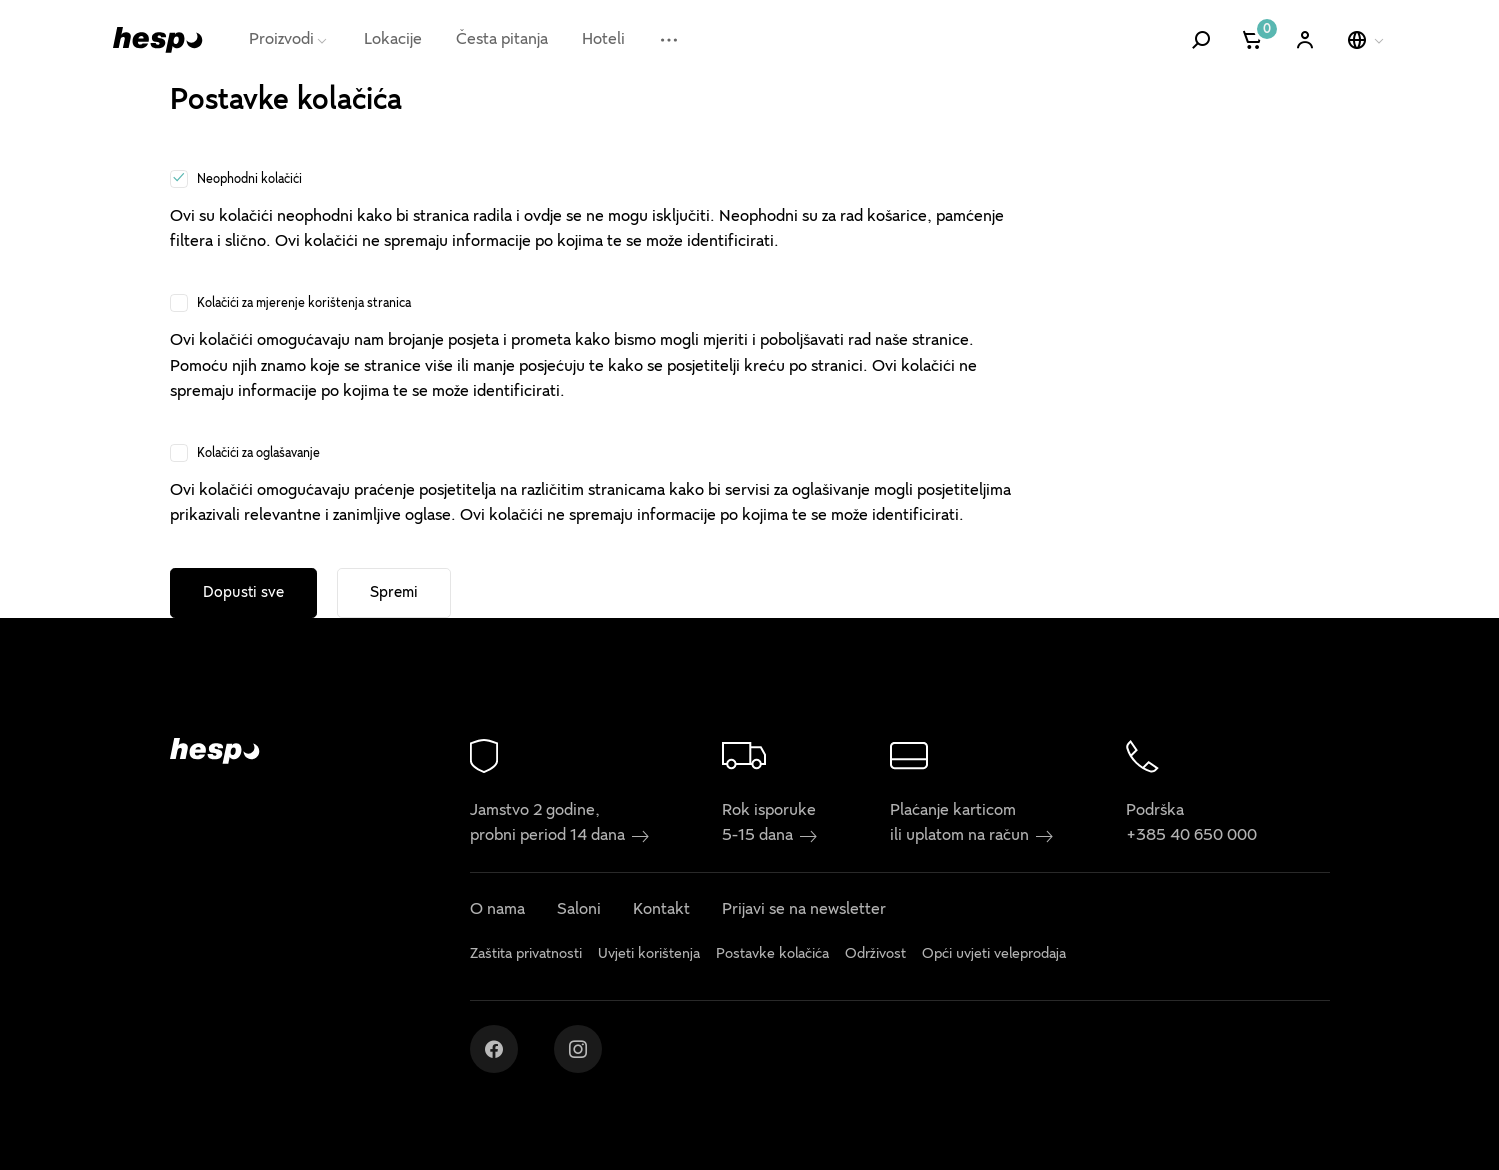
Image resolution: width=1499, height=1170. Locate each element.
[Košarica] (1253, 40)
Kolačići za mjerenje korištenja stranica (304, 303)
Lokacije (393, 39)
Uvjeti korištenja (649, 953)
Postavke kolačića (772, 953)
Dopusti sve (243, 592)
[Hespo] (158, 39)
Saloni (579, 910)
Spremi (394, 592)
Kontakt (661, 910)
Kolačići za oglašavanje (258, 453)
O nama (497, 910)
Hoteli (603, 39)
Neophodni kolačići (249, 179)
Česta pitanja (502, 39)
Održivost (875, 953)
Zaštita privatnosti (526, 953)
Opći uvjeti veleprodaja (994, 953)
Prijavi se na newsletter (804, 910)
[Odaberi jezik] (1367, 40)
